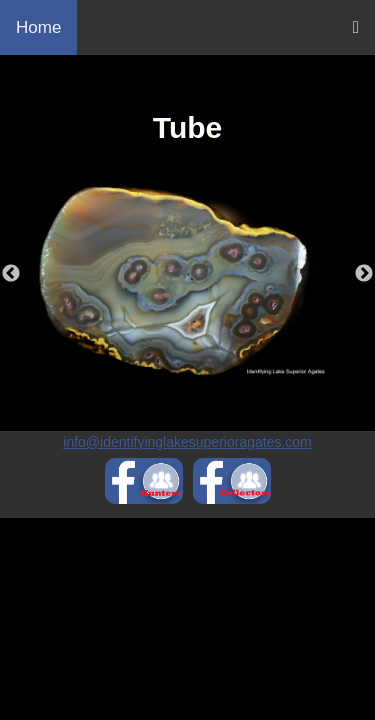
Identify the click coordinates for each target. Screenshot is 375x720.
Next (364, 274)
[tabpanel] (187, 279)
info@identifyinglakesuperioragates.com (187, 442)
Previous (11, 274)
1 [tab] (173, 391)
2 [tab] (203, 391)
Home (38, 27)
